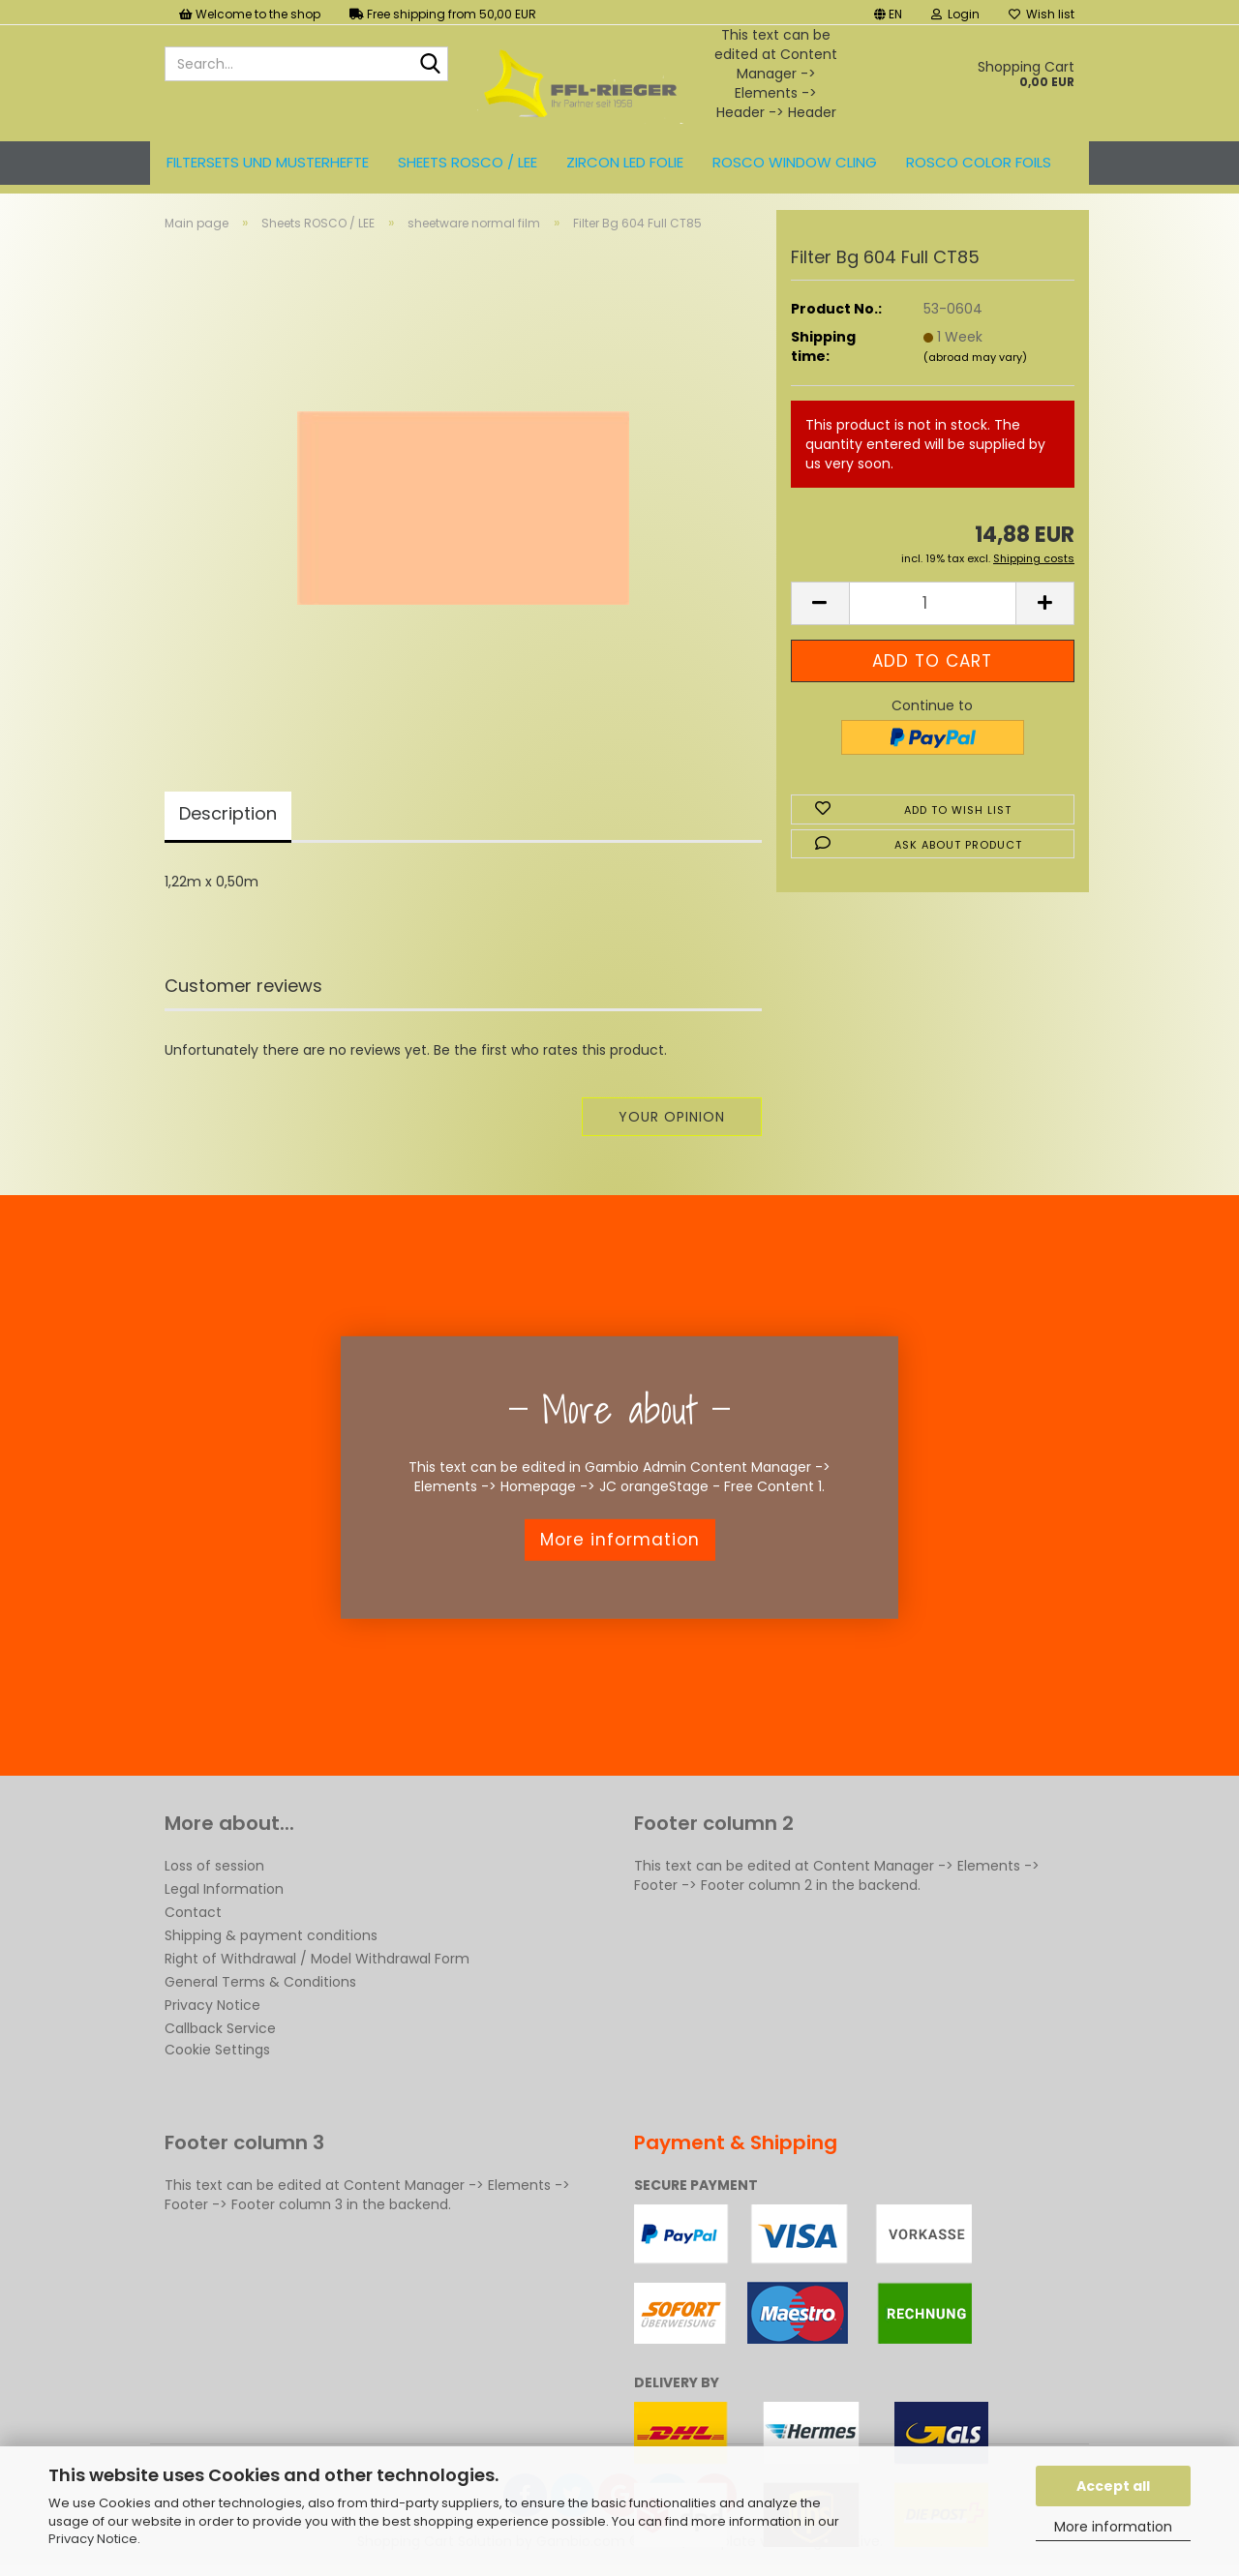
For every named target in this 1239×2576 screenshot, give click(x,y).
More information (1113, 2526)
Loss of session (214, 1865)
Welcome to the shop (249, 14)
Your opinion (672, 1116)
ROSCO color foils (978, 162)
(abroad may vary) (975, 357)
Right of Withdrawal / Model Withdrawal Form (317, 1958)
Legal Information (224, 1889)
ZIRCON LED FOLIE (624, 162)
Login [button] (955, 14)
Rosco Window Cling (794, 162)
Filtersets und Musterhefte (267, 162)
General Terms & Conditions (260, 1982)
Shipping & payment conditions (271, 1935)
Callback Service (220, 2028)
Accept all (1113, 2486)
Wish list (1041, 14)
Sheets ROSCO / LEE (467, 162)
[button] (888, 12)
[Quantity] (932, 603)
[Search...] (429, 64)
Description (228, 813)
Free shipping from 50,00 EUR (442, 14)
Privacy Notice (92, 2539)
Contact (193, 1912)
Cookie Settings (217, 2049)
